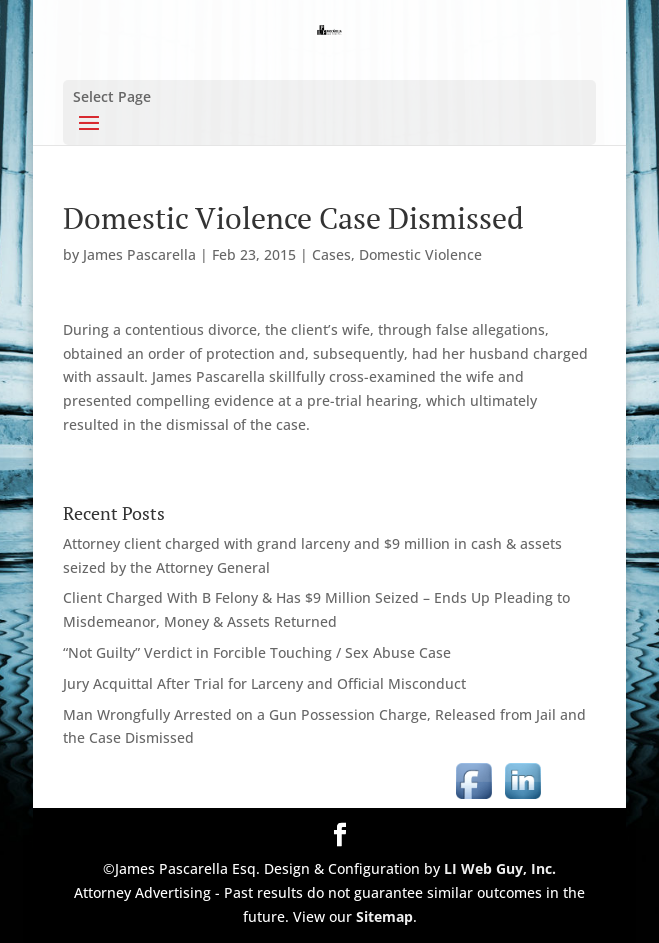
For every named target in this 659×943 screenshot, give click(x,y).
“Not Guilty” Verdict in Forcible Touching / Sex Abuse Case (257, 652)
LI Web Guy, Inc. (500, 868)
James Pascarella (139, 254)
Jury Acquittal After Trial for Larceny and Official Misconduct (264, 683)
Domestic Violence (420, 254)
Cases (331, 254)
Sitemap (384, 916)
